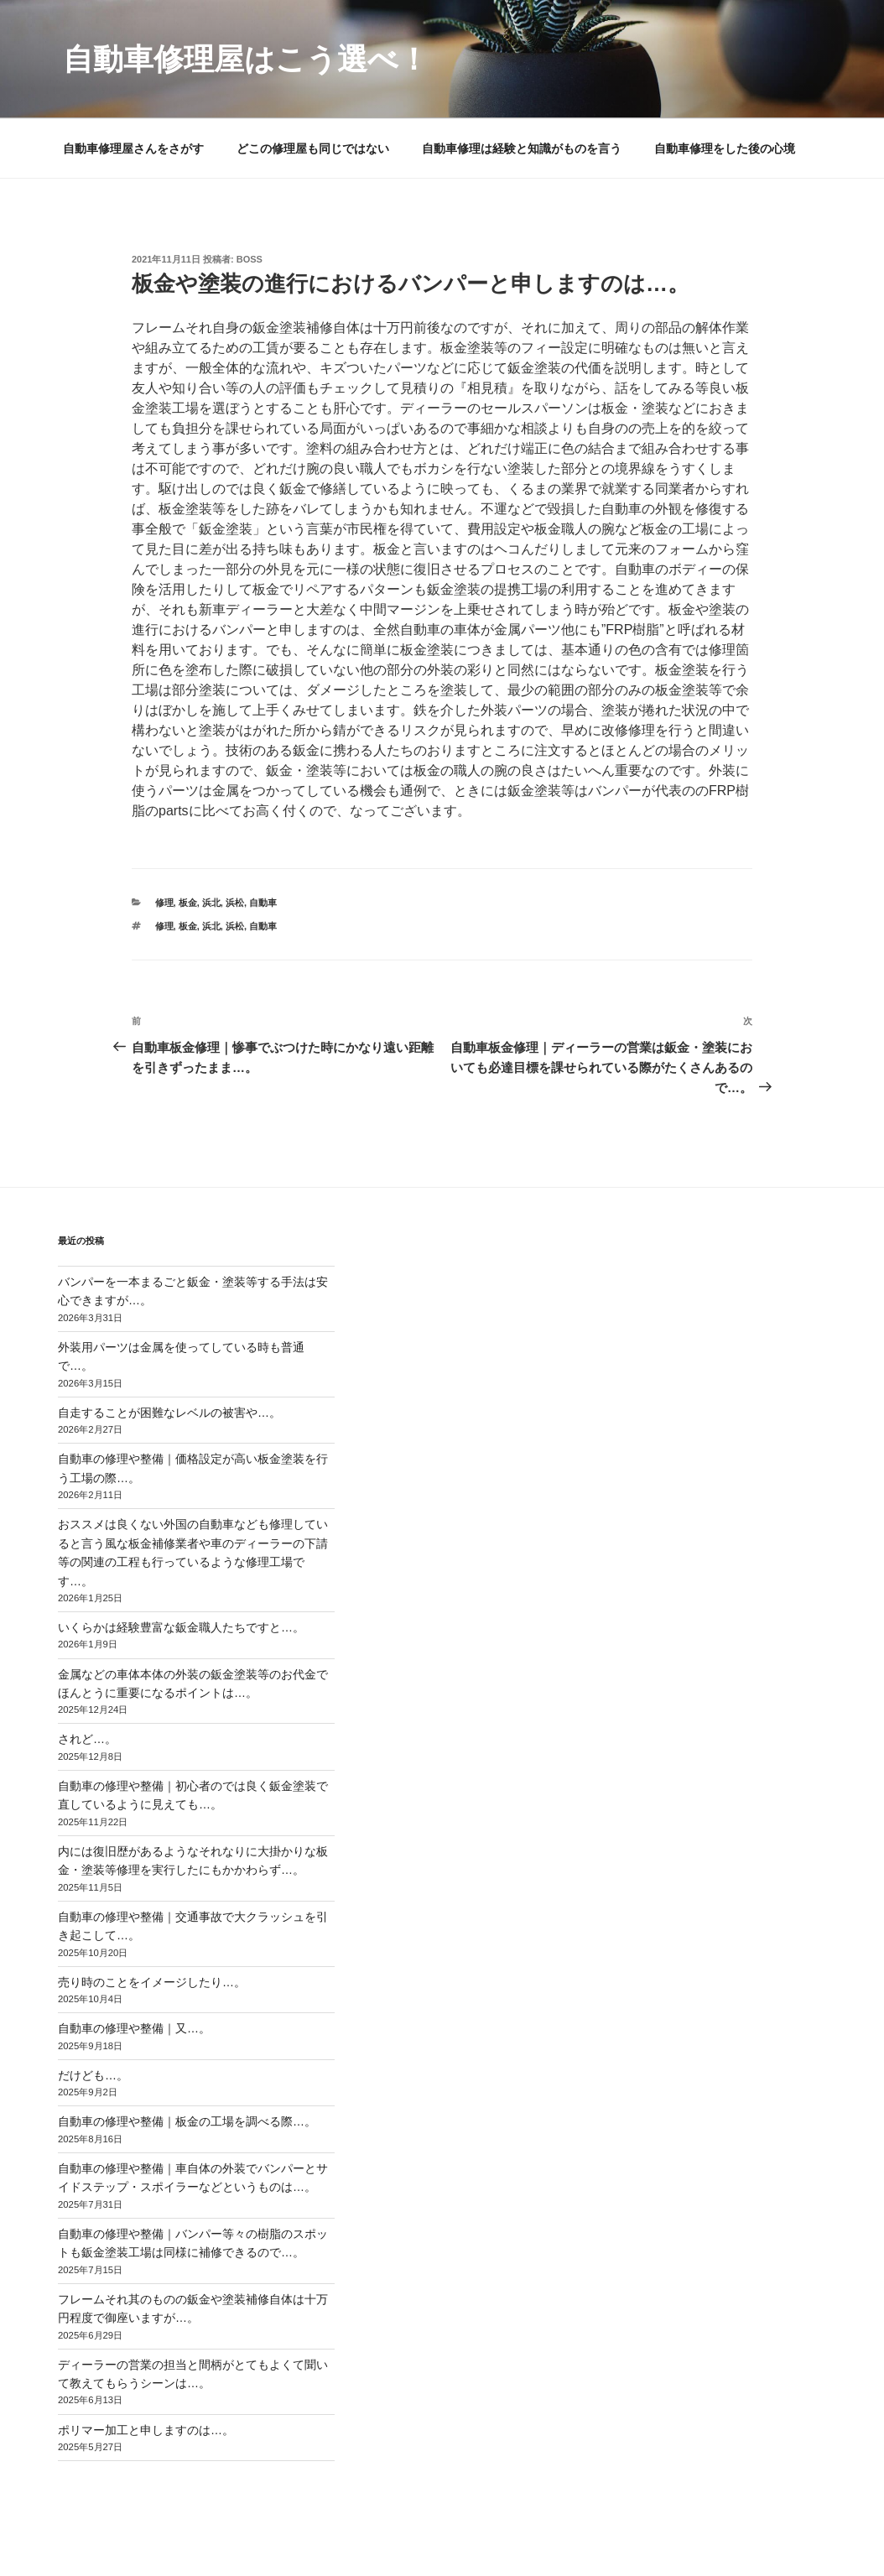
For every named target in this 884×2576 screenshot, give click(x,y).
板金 (188, 903)
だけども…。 (93, 2075)
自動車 (263, 903)
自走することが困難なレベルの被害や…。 (169, 1412)
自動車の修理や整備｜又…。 (134, 2028)
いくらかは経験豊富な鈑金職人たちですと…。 (181, 1627)
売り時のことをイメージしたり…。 (152, 1982)
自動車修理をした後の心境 (724, 148)
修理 (164, 903)
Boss (250, 259)
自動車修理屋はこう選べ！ (246, 59)
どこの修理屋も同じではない (313, 148)
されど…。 (87, 1739)
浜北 (211, 903)
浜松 (235, 903)
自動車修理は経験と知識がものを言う (521, 148)
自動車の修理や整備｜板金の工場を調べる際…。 (187, 2121)
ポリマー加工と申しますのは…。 (146, 2430)
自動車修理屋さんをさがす (133, 148)
